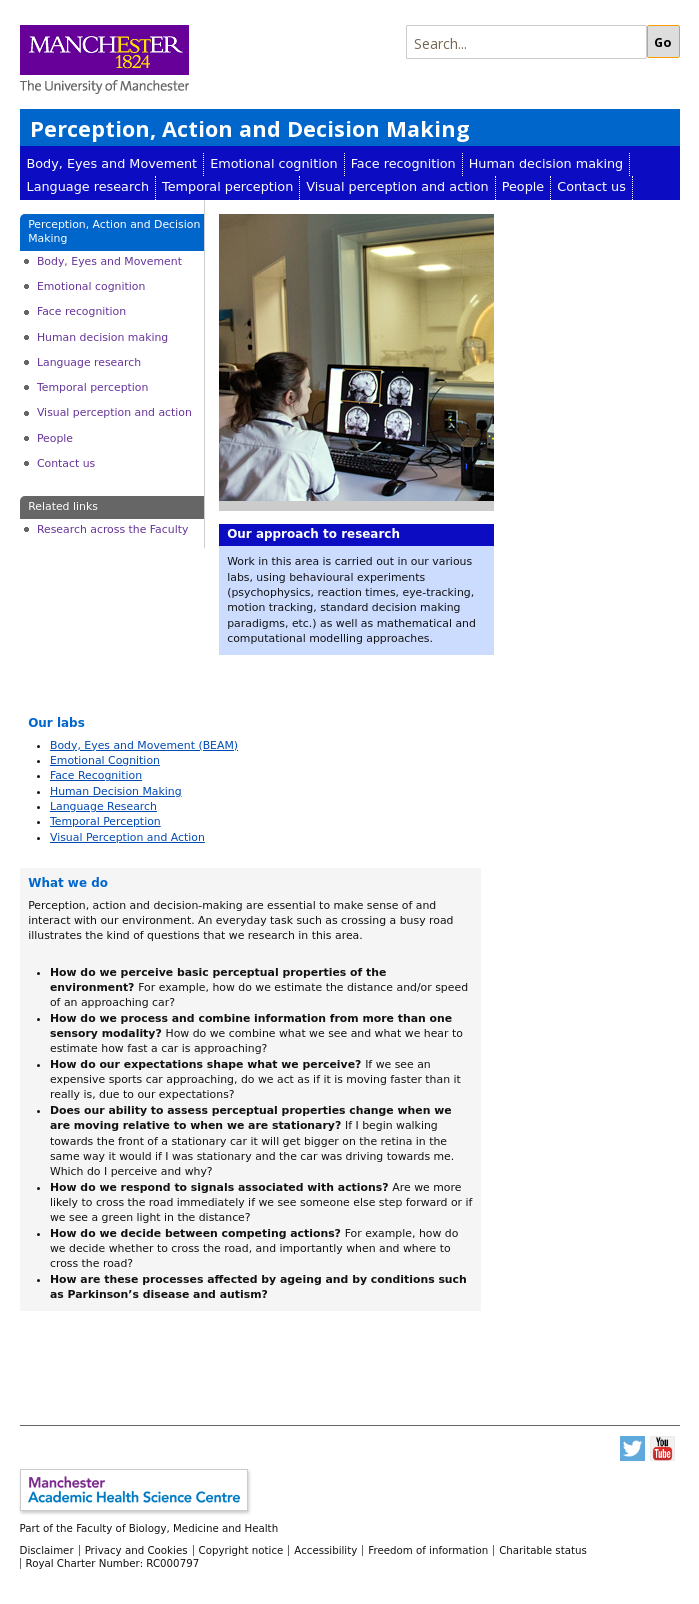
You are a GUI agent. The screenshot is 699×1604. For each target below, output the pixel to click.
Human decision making (546, 163)
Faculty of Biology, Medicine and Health (177, 1528)
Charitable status (543, 1550)
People (523, 186)
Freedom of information (428, 1550)
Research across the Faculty (112, 529)
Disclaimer (47, 1550)
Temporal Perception (105, 821)
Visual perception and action (397, 186)
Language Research (103, 806)
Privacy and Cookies (136, 1550)
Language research (88, 186)
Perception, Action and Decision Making (250, 128)
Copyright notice (241, 1550)
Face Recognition (96, 775)
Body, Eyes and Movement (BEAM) (144, 745)
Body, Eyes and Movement (112, 163)
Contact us (591, 186)
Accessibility (325, 1550)
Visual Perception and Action (127, 837)
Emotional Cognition (105, 760)
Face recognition (403, 163)
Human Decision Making (116, 791)
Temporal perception (227, 186)
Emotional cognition (274, 163)
